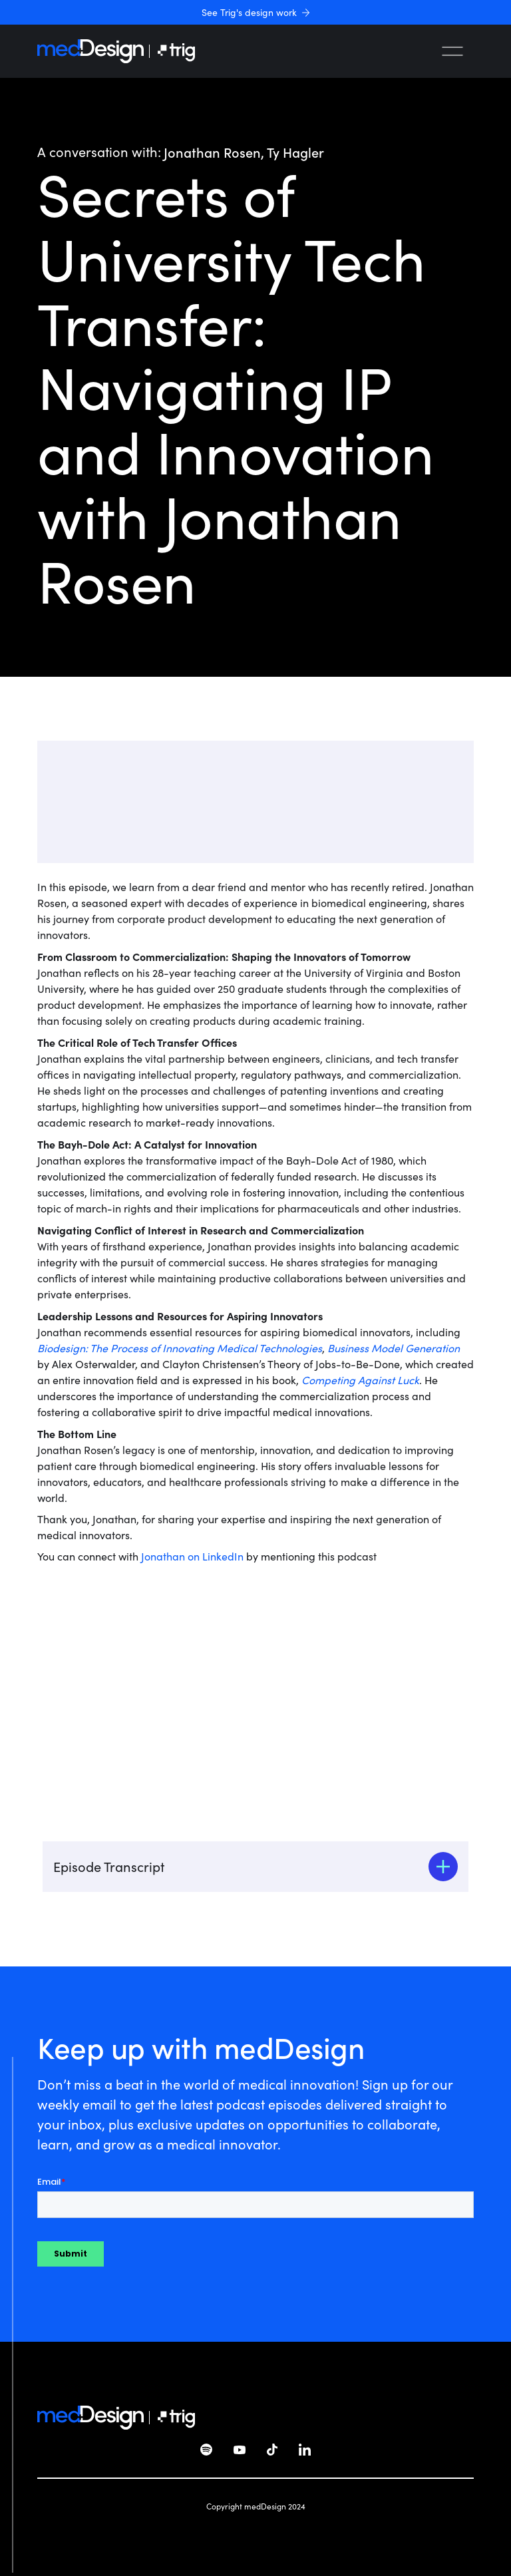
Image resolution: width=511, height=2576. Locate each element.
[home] (90, 51)
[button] (452, 51)
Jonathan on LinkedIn (192, 1556)
